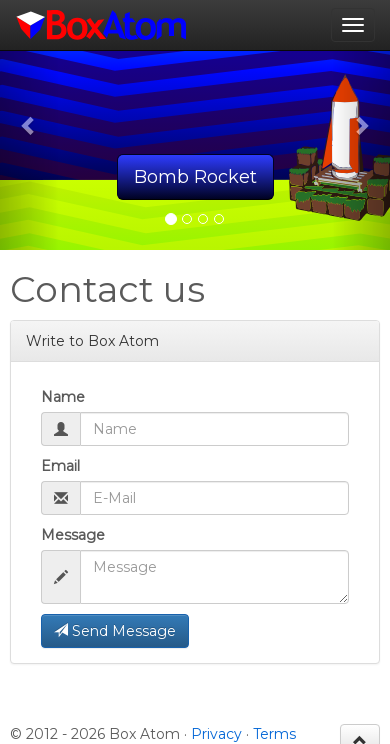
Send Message (115, 631)
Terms (274, 734)
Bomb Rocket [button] (195, 177)
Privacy (216, 734)
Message (73, 535)
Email (60, 466)
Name (63, 397)
